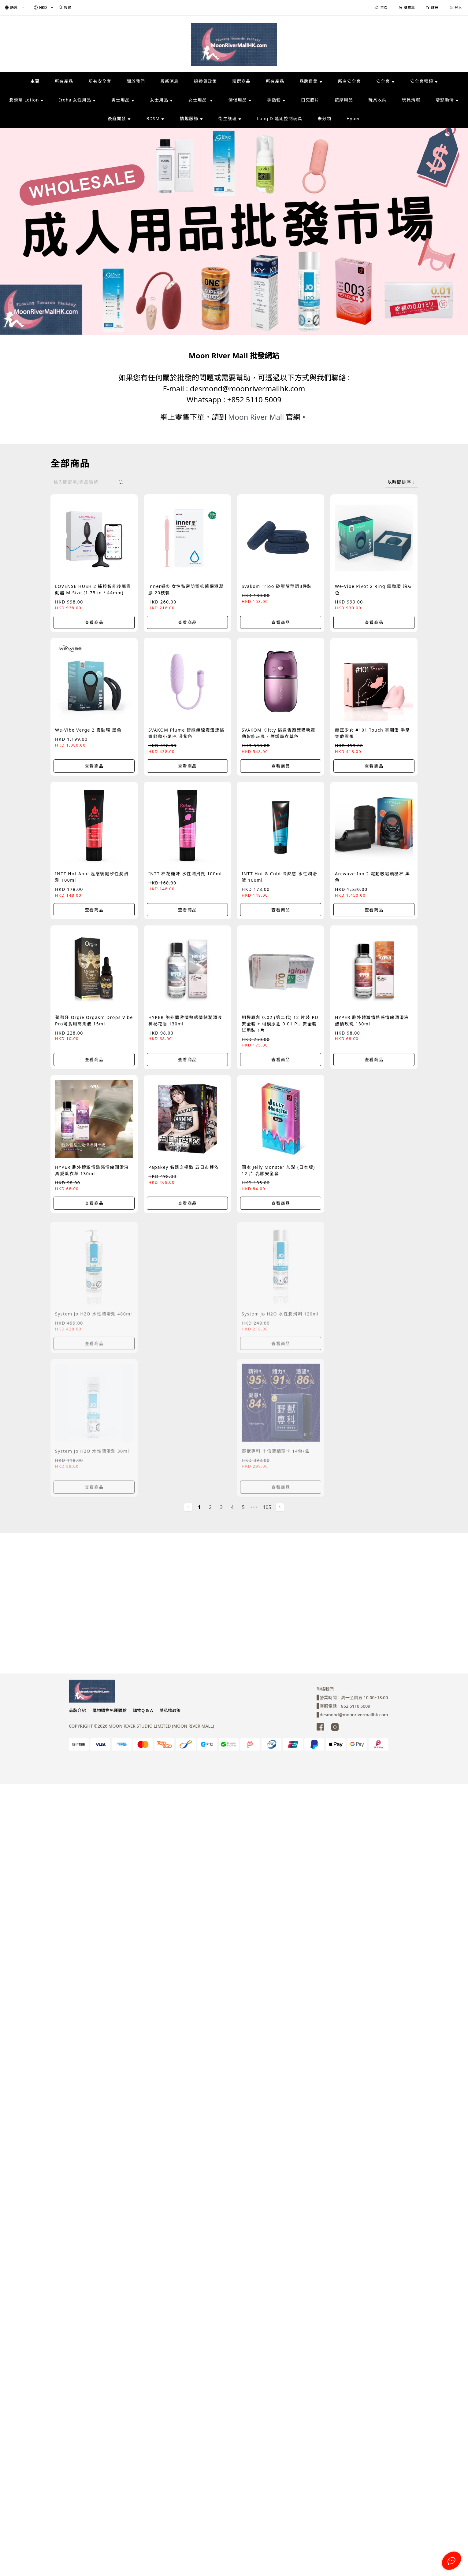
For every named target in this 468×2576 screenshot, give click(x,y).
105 (267, 1507)
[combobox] (401, 482)
